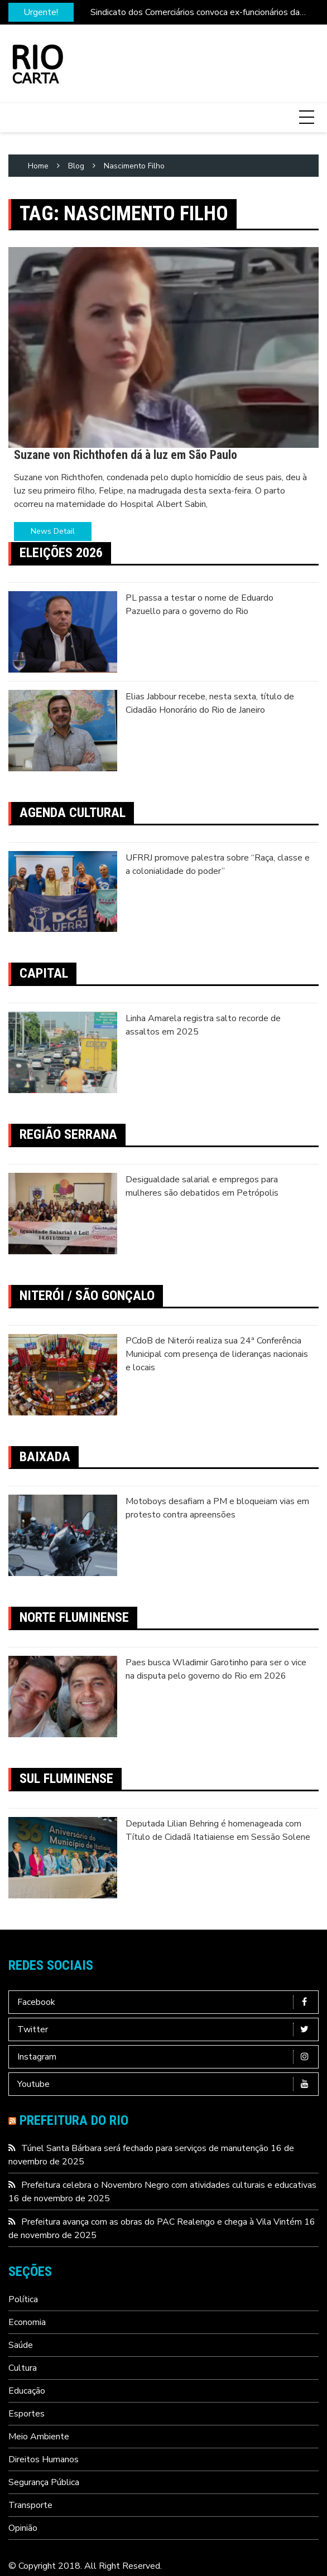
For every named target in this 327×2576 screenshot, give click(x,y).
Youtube (166, 2084)
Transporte (30, 2505)
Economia (27, 2322)
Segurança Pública (43, 2482)
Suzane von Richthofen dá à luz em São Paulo (125, 455)
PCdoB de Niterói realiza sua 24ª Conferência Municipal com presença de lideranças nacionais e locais (217, 1354)
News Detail (53, 531)
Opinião (22, 2528)
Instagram (166, 2056)
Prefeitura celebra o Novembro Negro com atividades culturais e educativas (168, 2185)
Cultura (22, 2368)
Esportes (26, 2414)
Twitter (166, 2029)
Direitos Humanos (43, 2459)
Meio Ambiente (38, 2436)
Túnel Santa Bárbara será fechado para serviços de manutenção (144, 2148)
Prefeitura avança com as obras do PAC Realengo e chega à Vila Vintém (161, 2222)
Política (23, 2299)
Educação (26, 2391)
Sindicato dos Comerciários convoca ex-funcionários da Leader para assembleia (195, 12)
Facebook (166, 2002)
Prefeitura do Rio (74, 2120)
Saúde (20, 2345)
